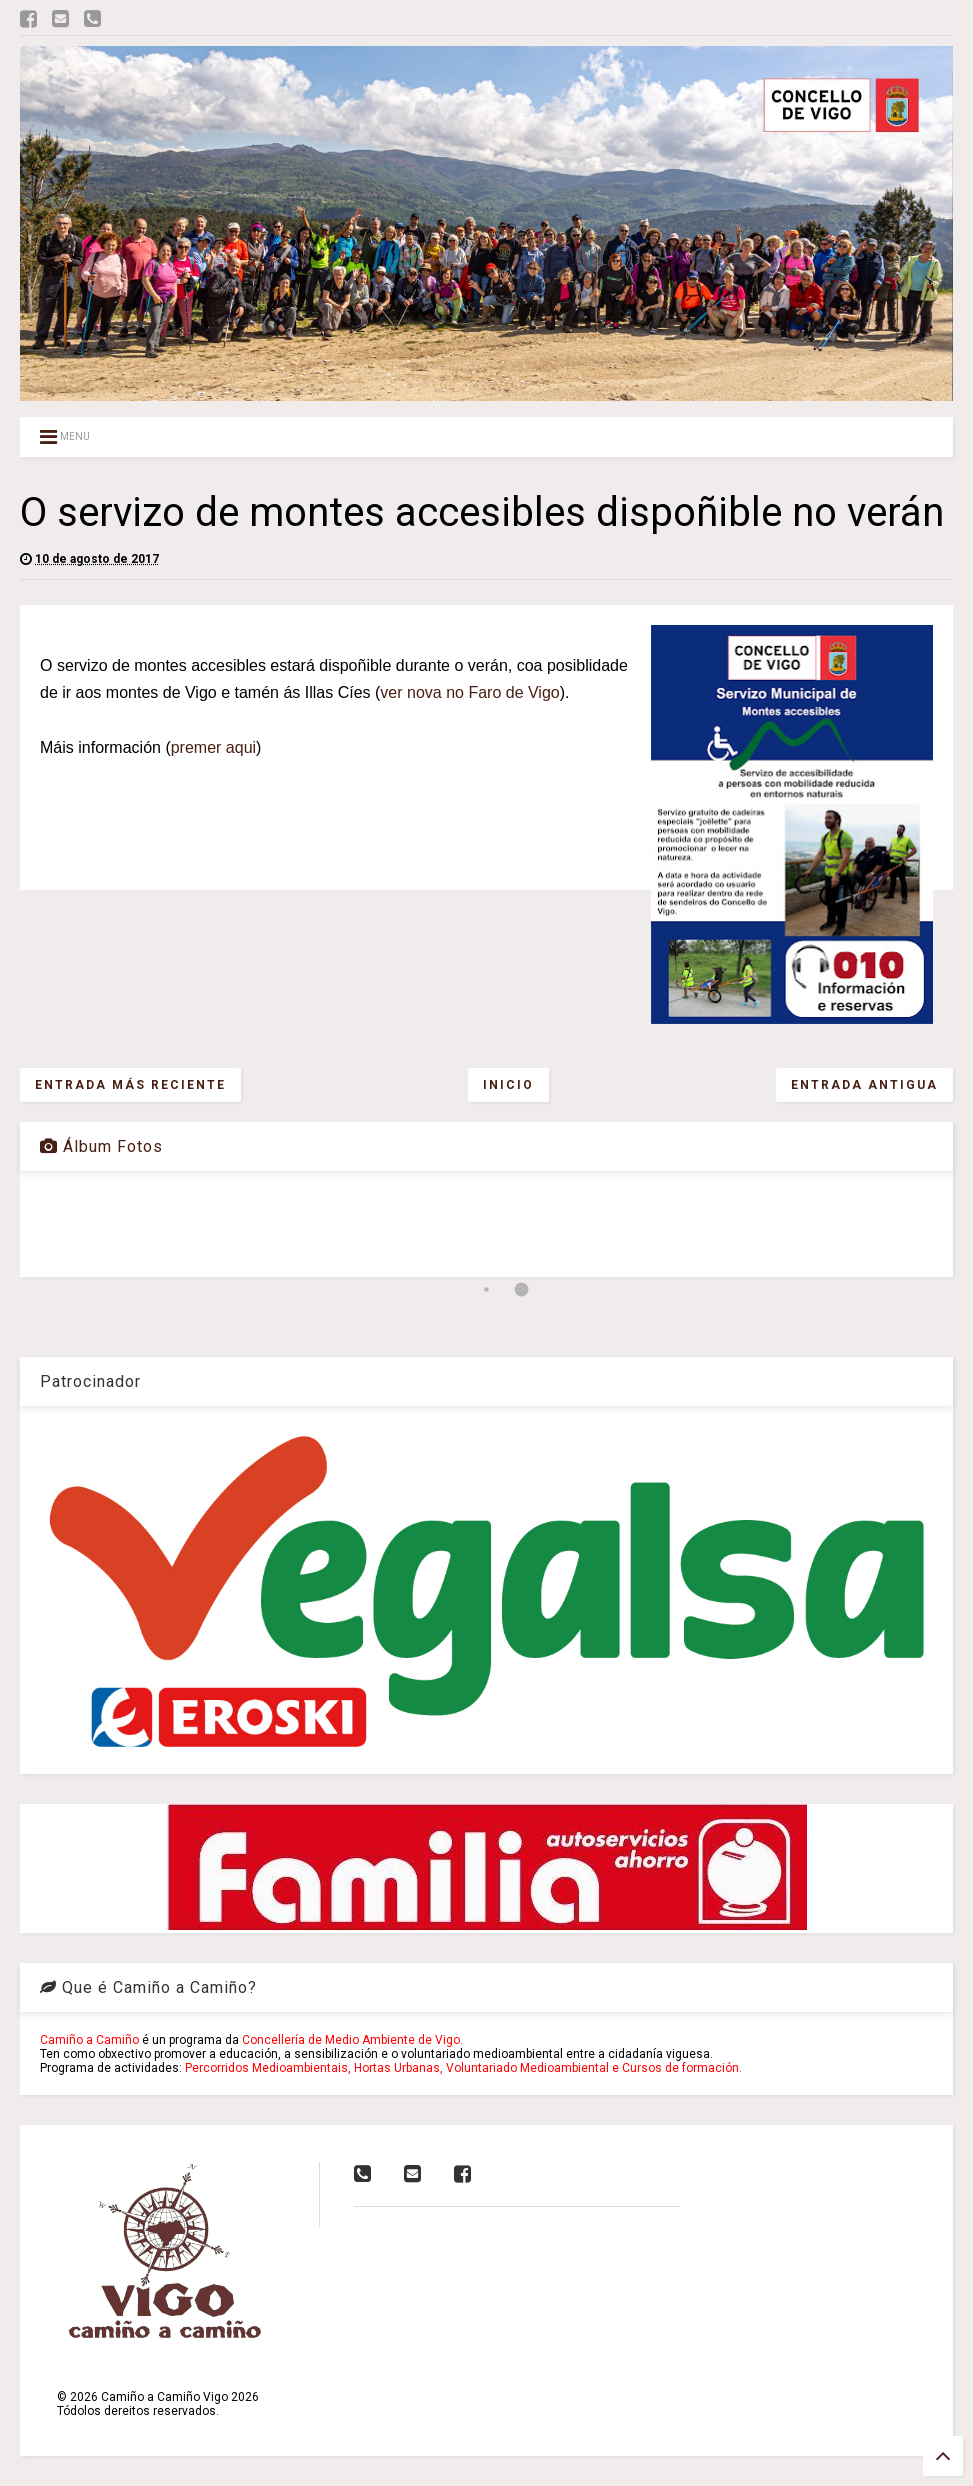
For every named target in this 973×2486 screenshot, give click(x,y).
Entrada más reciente (130, 1085)
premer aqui (213, 747)
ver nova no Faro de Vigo (469, 692)
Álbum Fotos (101, 1146)
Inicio (508, 1085)
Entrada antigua (864, 1085)
